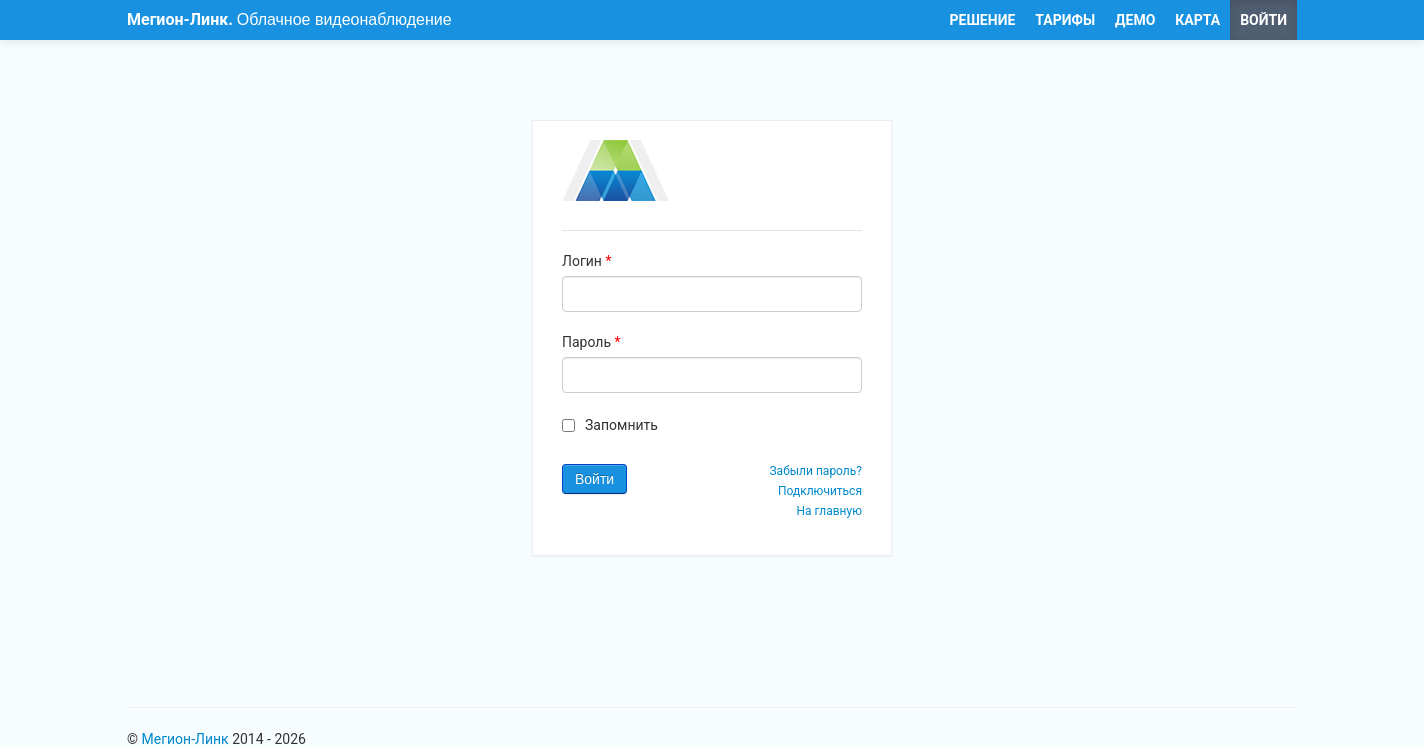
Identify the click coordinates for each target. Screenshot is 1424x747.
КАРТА (1197, 20)
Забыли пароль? (815, 471)
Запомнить (621, 425)
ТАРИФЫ (1065, 20)
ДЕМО (1135, 20)
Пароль (591, 342)
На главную (829, 511)
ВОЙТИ (1263, 20)
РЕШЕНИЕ (983, 20)
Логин (586, 261)
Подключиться (820, 491)
